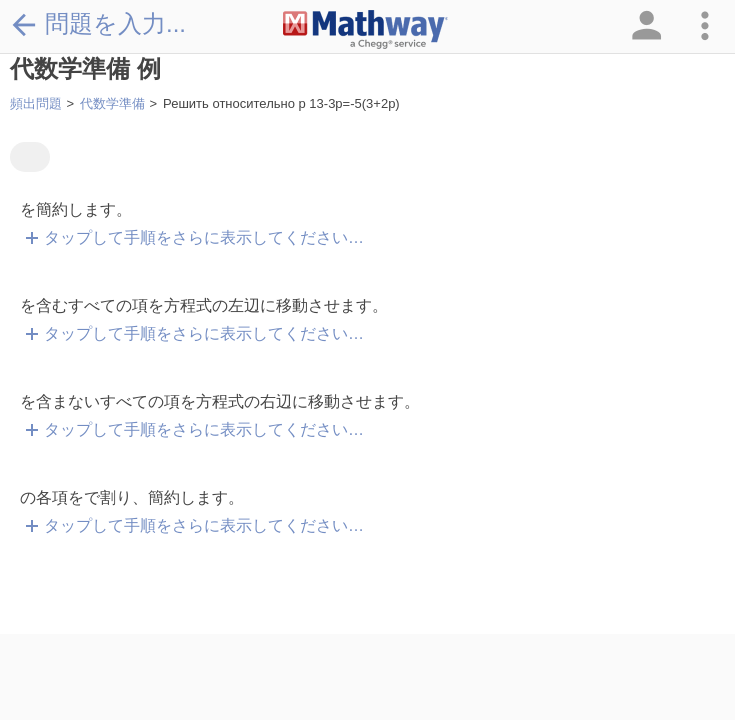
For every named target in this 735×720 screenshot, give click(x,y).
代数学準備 (112, 103)
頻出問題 (36, 103)
